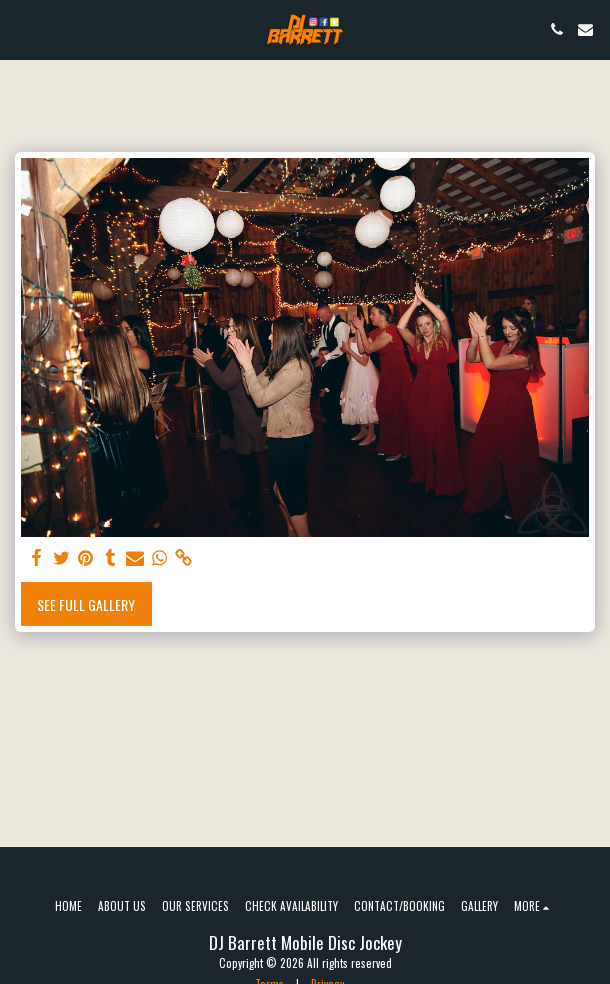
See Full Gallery (86, 604)
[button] (22, 29)
